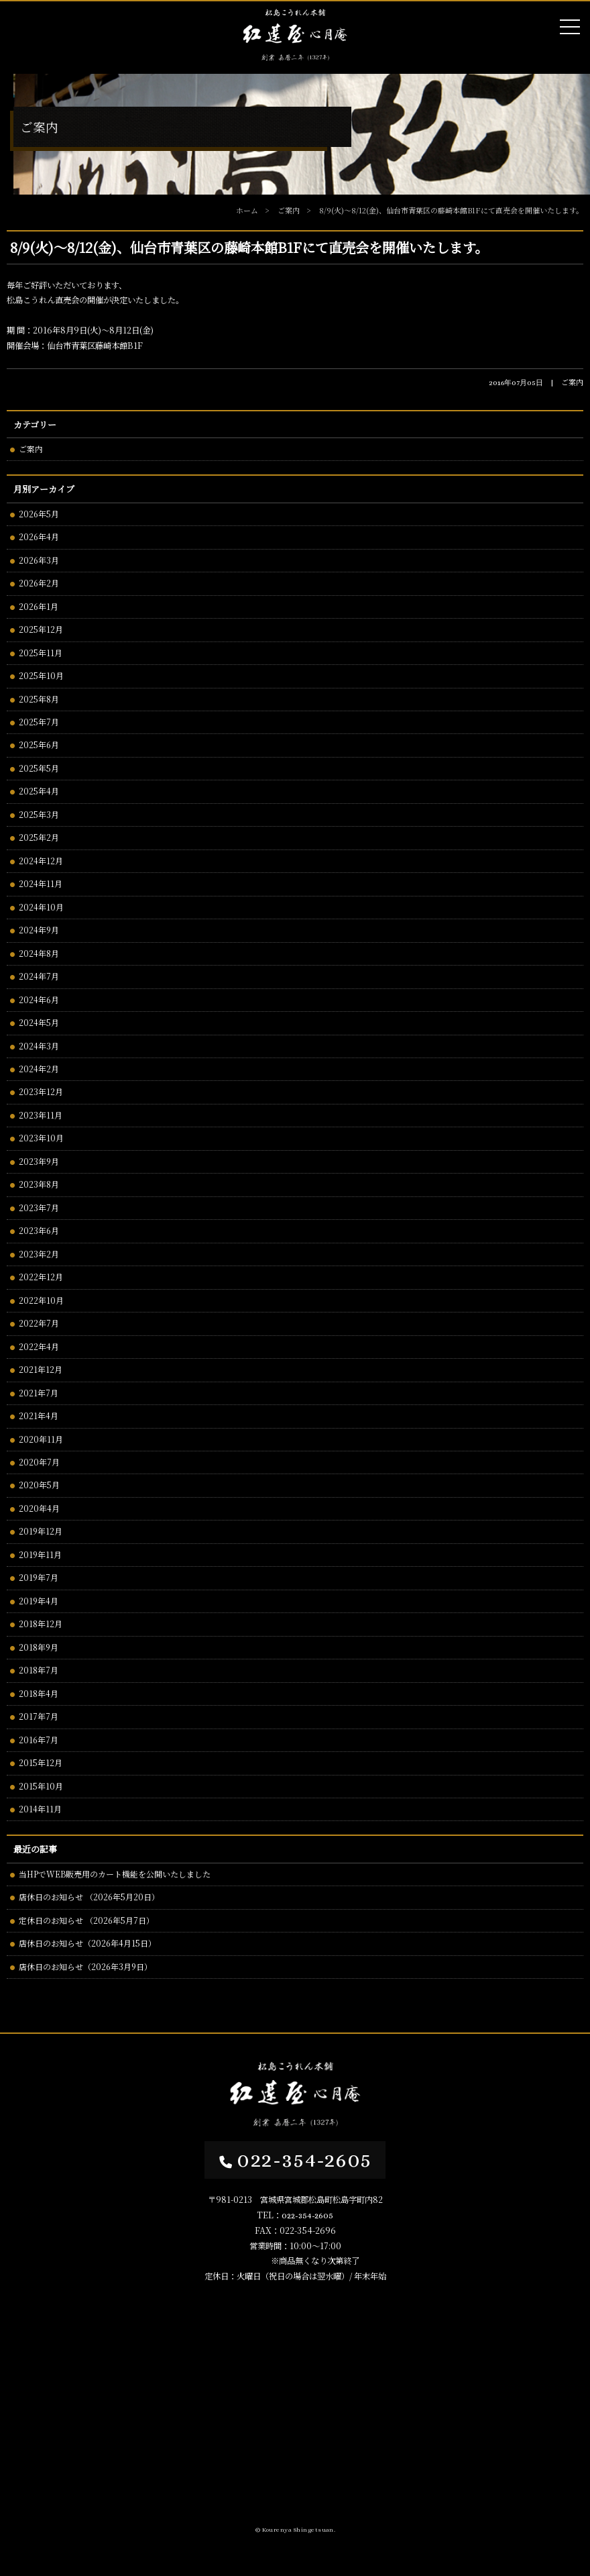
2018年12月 (40, 1623)
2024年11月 (40, 883)
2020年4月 (39, 1508)
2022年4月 (39, 1346)
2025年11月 (40, 652)
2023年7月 (39, 1207)
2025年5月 (39, 768)
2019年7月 (38, 1577)
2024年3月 (39, 1045)
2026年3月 (39, 560)
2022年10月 (41, 1300)
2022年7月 (39, 1323)
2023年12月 (41, 1091)
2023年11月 (40, 1115)
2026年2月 (39, 582)
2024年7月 (39, 976)
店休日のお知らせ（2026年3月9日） (85, 1966)
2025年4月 (39, 790)
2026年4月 (39, 536)
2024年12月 (41, 860)
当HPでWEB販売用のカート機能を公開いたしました (115, 1873)
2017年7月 (38, 1716)
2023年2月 (39, 1253)
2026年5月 (39, 513)
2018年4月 (38, 1693)
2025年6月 (39, 744)
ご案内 (31, 448)
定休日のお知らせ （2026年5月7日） (86, 1920)
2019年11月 (40, 1554)
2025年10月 (41, 675)
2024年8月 (39, 953)
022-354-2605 (295, 2159)
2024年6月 (39, 999)
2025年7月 (39, 721)
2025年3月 (39, 814)
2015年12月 (40, 1762)
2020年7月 (39, 1461)
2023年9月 (39, 1161)
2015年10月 (41, 1786)
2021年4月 (38, 1415)
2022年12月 (41, 1276)
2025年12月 (41, 629)
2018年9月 (38, 1647)
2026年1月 (38, 606)
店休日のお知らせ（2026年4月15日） (87, 1943)
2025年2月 (39, 837)
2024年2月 (39, 1068)
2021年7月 (38, 1392)
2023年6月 (39, 1230)
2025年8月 (39, 699)
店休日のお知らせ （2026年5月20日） (89, 1896)
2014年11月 (40, 1808)
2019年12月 (40, 1531)
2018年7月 (38, 1670)
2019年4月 (38, 1600)
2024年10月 (41, 907)
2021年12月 (40, 1369)
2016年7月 (38, 1739)
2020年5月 (39, 1484)
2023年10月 (41, 1137)
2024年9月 (39, 929)
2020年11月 (41, 1439)
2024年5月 (39, 1022)
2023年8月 (39, 1184)
